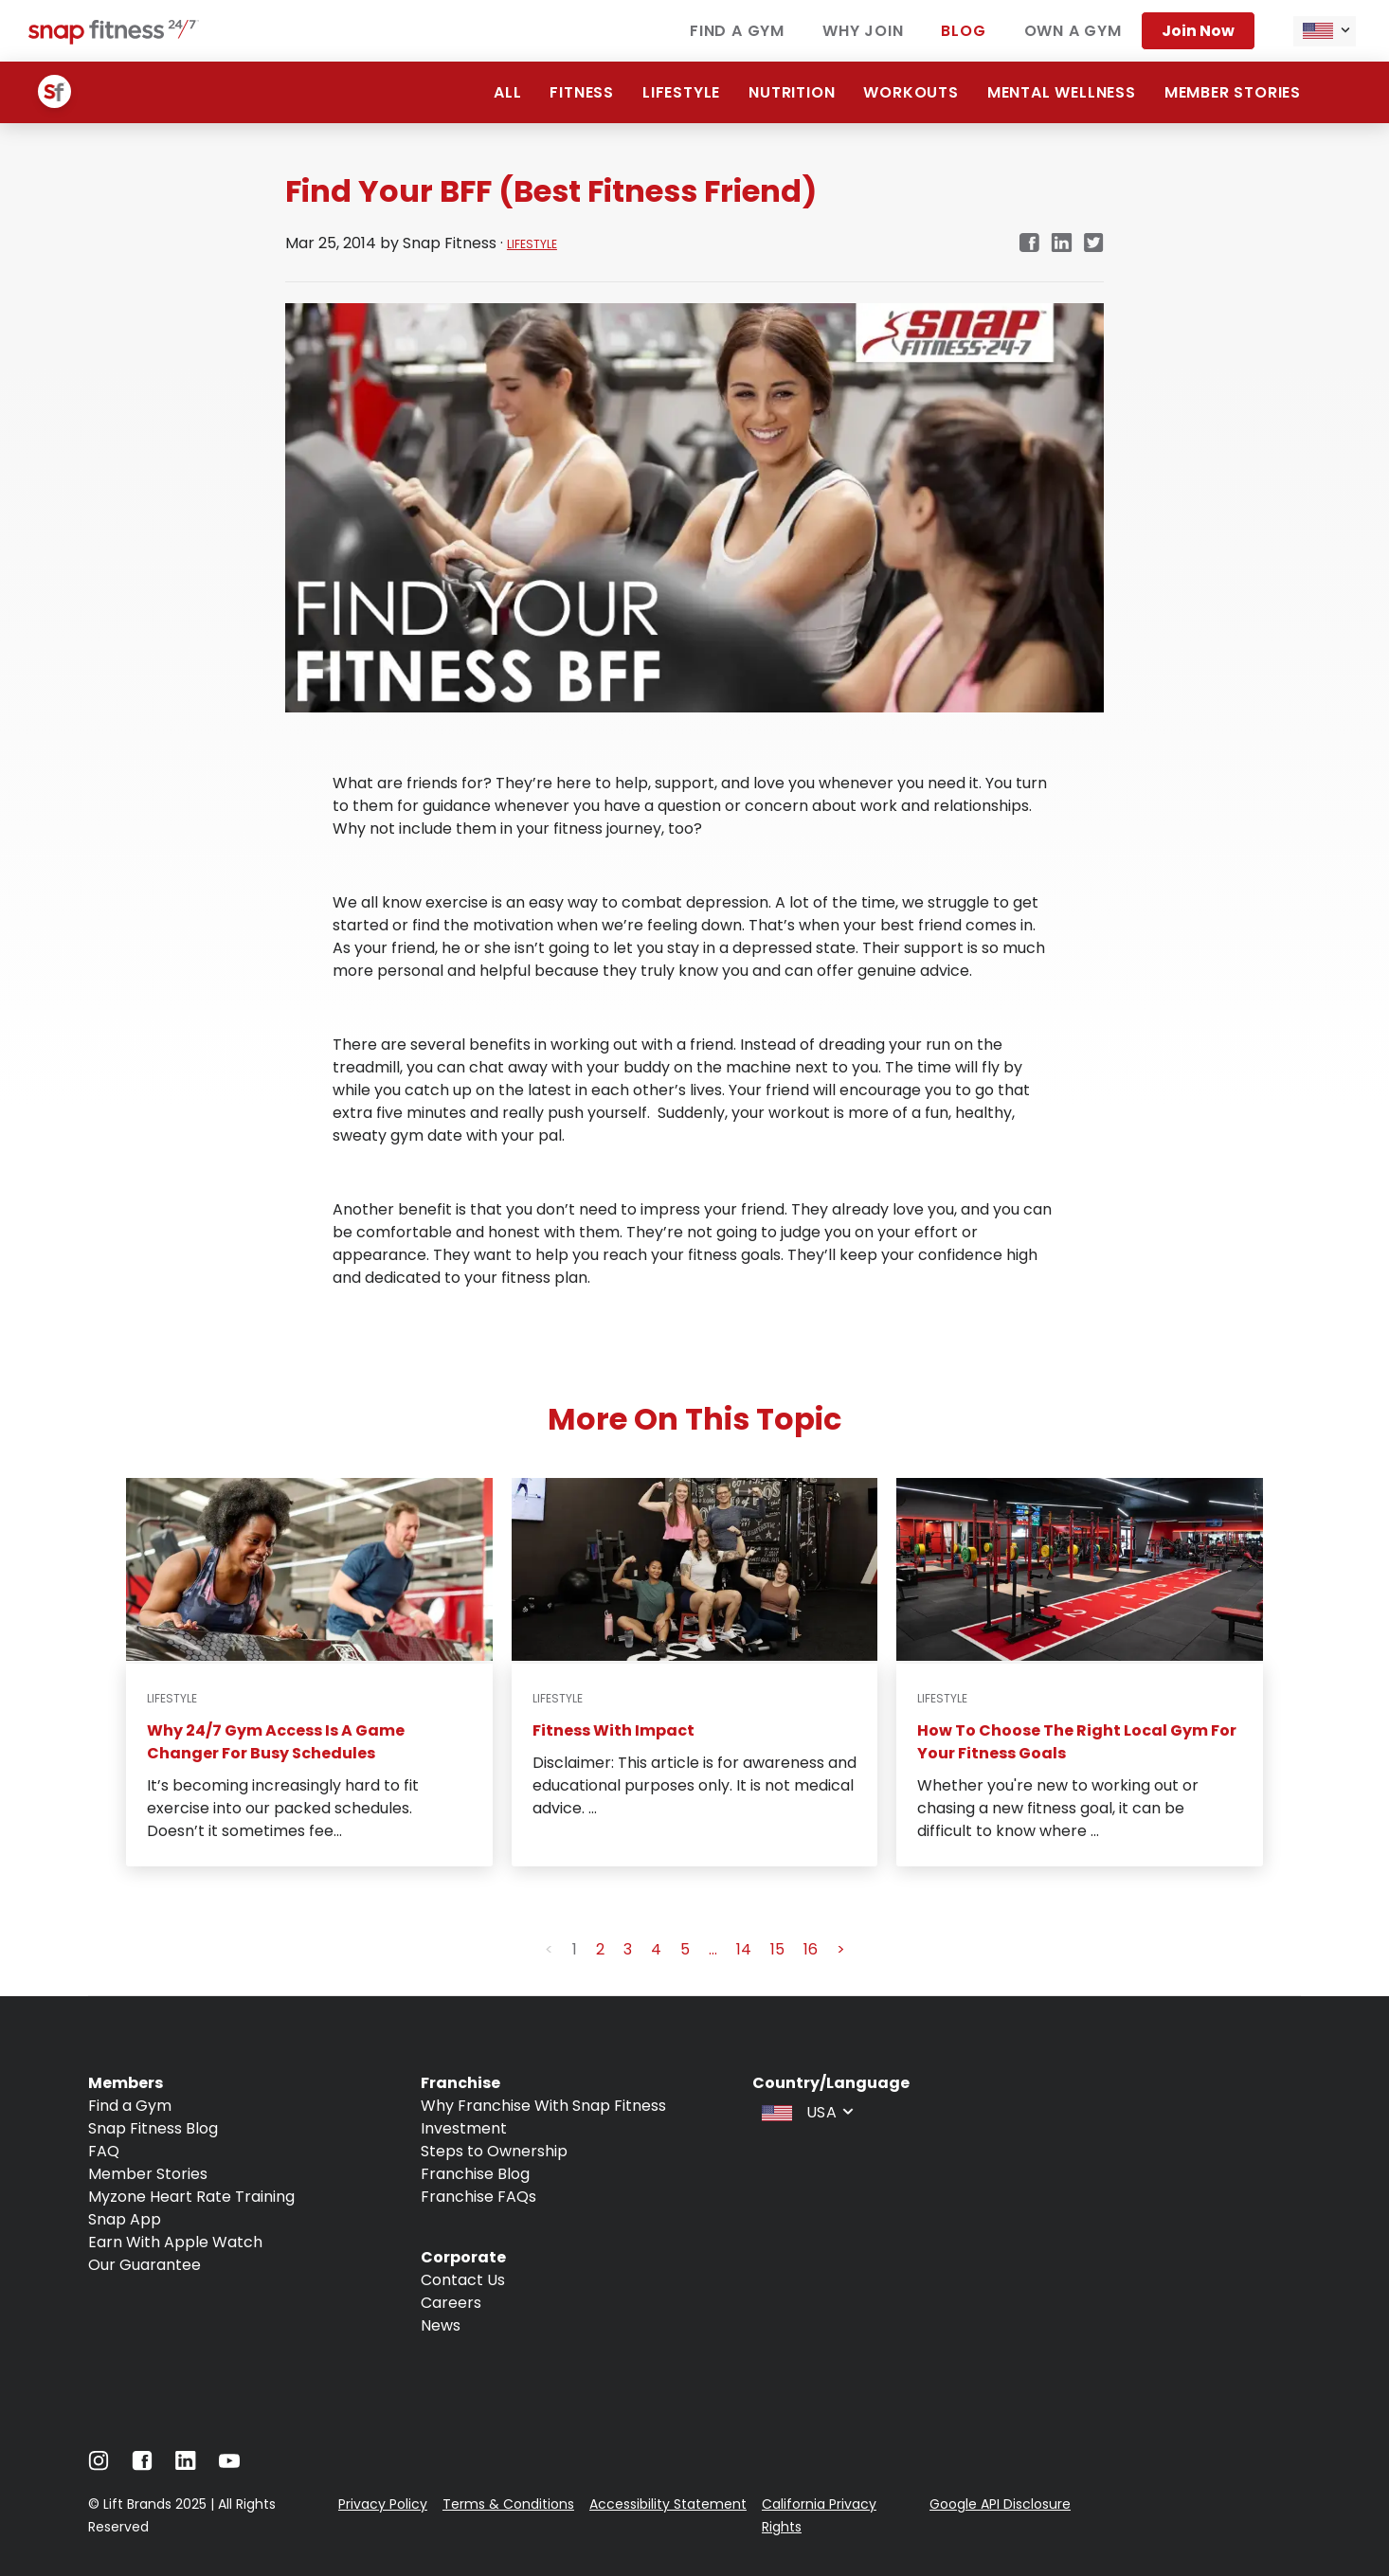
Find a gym (737, 31)
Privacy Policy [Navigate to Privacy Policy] (382, 2504)
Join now (1198, 31)
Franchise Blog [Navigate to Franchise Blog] (475, 2174)
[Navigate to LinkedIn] (185, 2465)
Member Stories (1232, 92)
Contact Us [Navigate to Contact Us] (463, 2280)
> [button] (841, 1949)
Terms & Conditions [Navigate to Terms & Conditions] (508, 2504)
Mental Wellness (1061, 92)
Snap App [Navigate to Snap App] (124, 2219)
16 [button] (810, 1949)
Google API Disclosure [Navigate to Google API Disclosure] (1000, 2504)
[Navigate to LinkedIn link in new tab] (1062, 244)
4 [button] (656, 1949)
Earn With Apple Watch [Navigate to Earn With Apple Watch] (175, 2242)
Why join (862, 31)
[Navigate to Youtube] (229, 2466)
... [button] (713, 1949)
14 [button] (743, 1949)
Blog (963, 31)
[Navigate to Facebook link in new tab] (1029, 244)
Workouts (910, 92)
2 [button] (600, 1949)
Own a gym (1073, 31)
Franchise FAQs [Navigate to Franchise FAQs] (478, 2196)
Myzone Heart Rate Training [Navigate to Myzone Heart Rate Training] (191, 2196)
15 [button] (777, 1949)
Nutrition (792, 92)
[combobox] (1324, 31)
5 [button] (685, 1949)
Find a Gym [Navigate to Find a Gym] (129, 2106)
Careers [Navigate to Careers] (451, 2303)
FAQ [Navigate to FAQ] (103, 2151)
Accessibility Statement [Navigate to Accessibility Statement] (668, 2504)
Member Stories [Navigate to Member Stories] (147, 2174)
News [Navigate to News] (440, 2325)
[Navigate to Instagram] (98, 2466)
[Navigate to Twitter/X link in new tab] (1094, 244)
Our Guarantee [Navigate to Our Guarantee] (144, 2265)
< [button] (549, 1949)
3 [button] (627, 1949)
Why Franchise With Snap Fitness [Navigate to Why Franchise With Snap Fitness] (543, 2106)
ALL (507, 92)
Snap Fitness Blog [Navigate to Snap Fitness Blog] (153, 2128)
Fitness (582, 92)
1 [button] (574, 1949)
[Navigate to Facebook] (142, 2466)
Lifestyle (681, 92)
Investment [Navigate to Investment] (464, 2128)
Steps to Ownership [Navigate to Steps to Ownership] (494, 2151)
